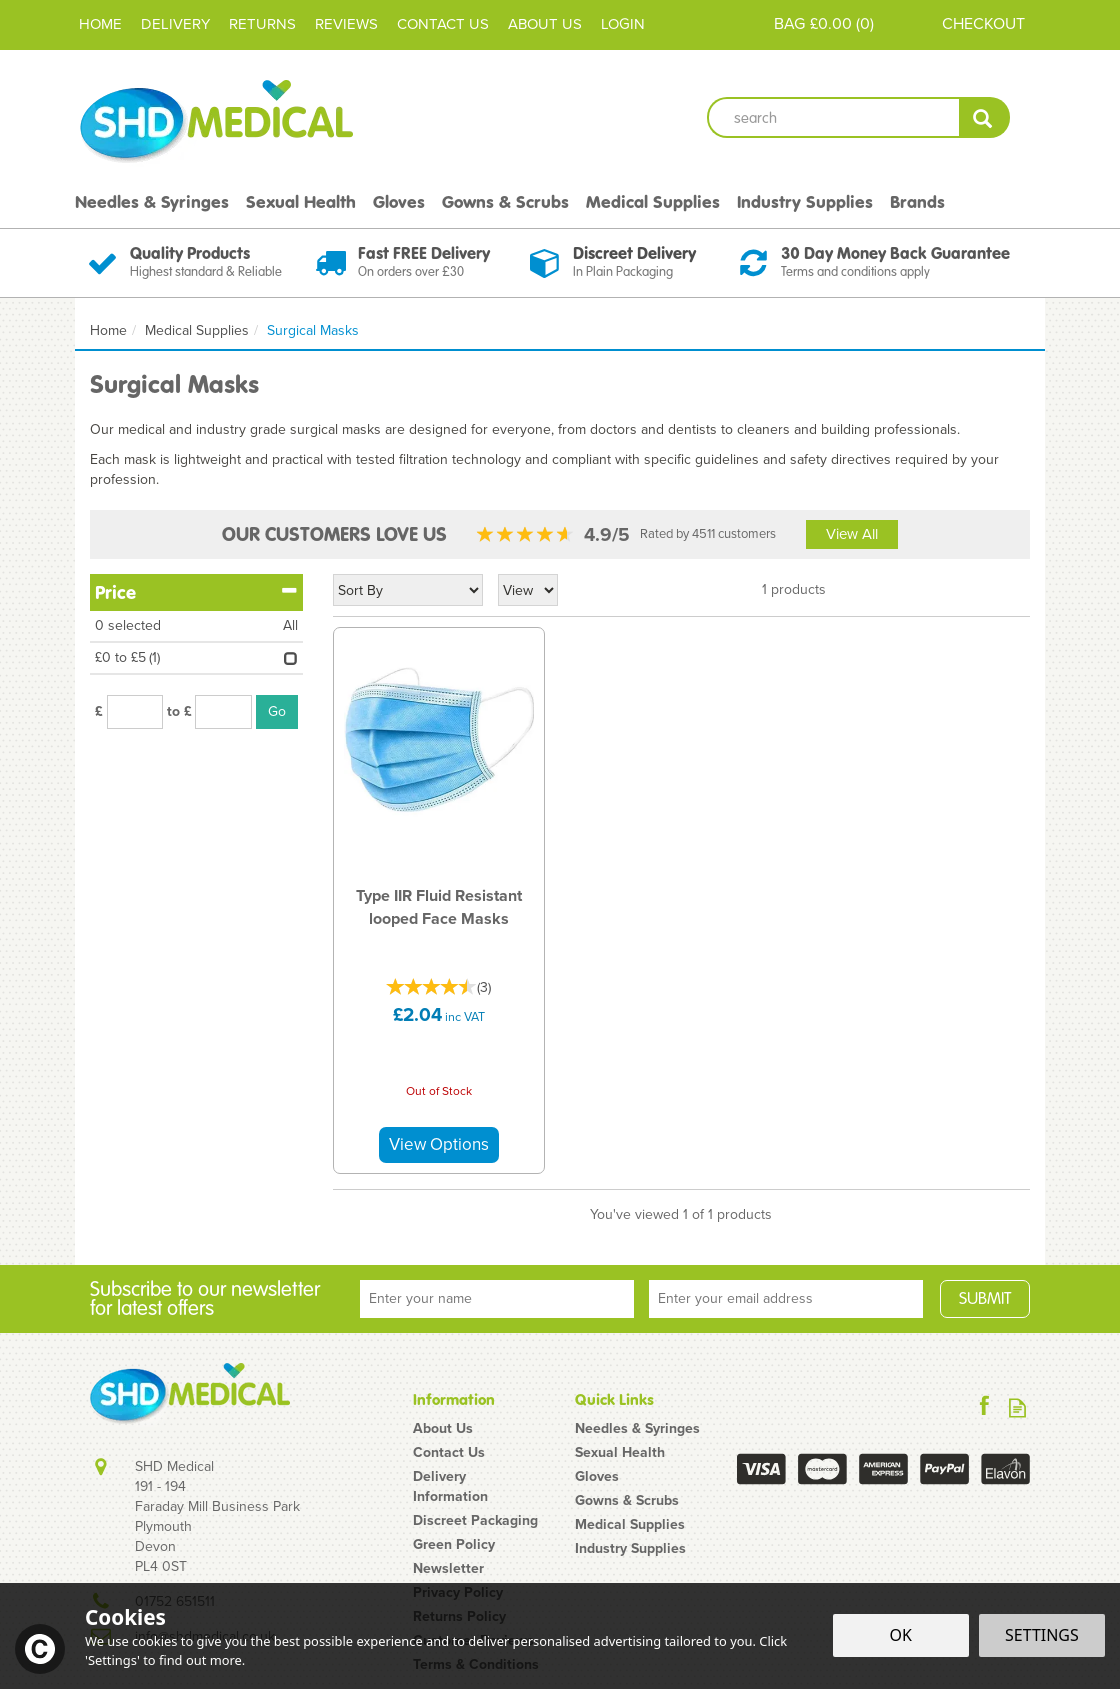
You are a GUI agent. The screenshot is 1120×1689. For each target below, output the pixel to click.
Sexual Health (620, 1453)
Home (100, 24)
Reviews (346, 24)
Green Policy (454, 1545)
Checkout (983, 23)
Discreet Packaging (475, 1521)
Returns (262, 24)
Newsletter (448, 1569)
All (290, 626)
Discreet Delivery (634, 253)
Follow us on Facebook (984, 1407)
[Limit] (528, 590)
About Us (443, 1429)
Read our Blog (1017, 1407)
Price (196, 592)
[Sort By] (408, 590)
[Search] (833, 117)
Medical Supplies (630, 1525)
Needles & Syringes (637, 1429)
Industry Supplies (630, 1549)
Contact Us (449, 1453)
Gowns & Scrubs (627, 1501)
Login (623, 24)
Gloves (597, 1477)
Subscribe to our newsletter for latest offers (205, 1299)
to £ (179, 712)
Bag (789, 23)
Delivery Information (450, 1487)
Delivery (175, 24)
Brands (917, 202)
